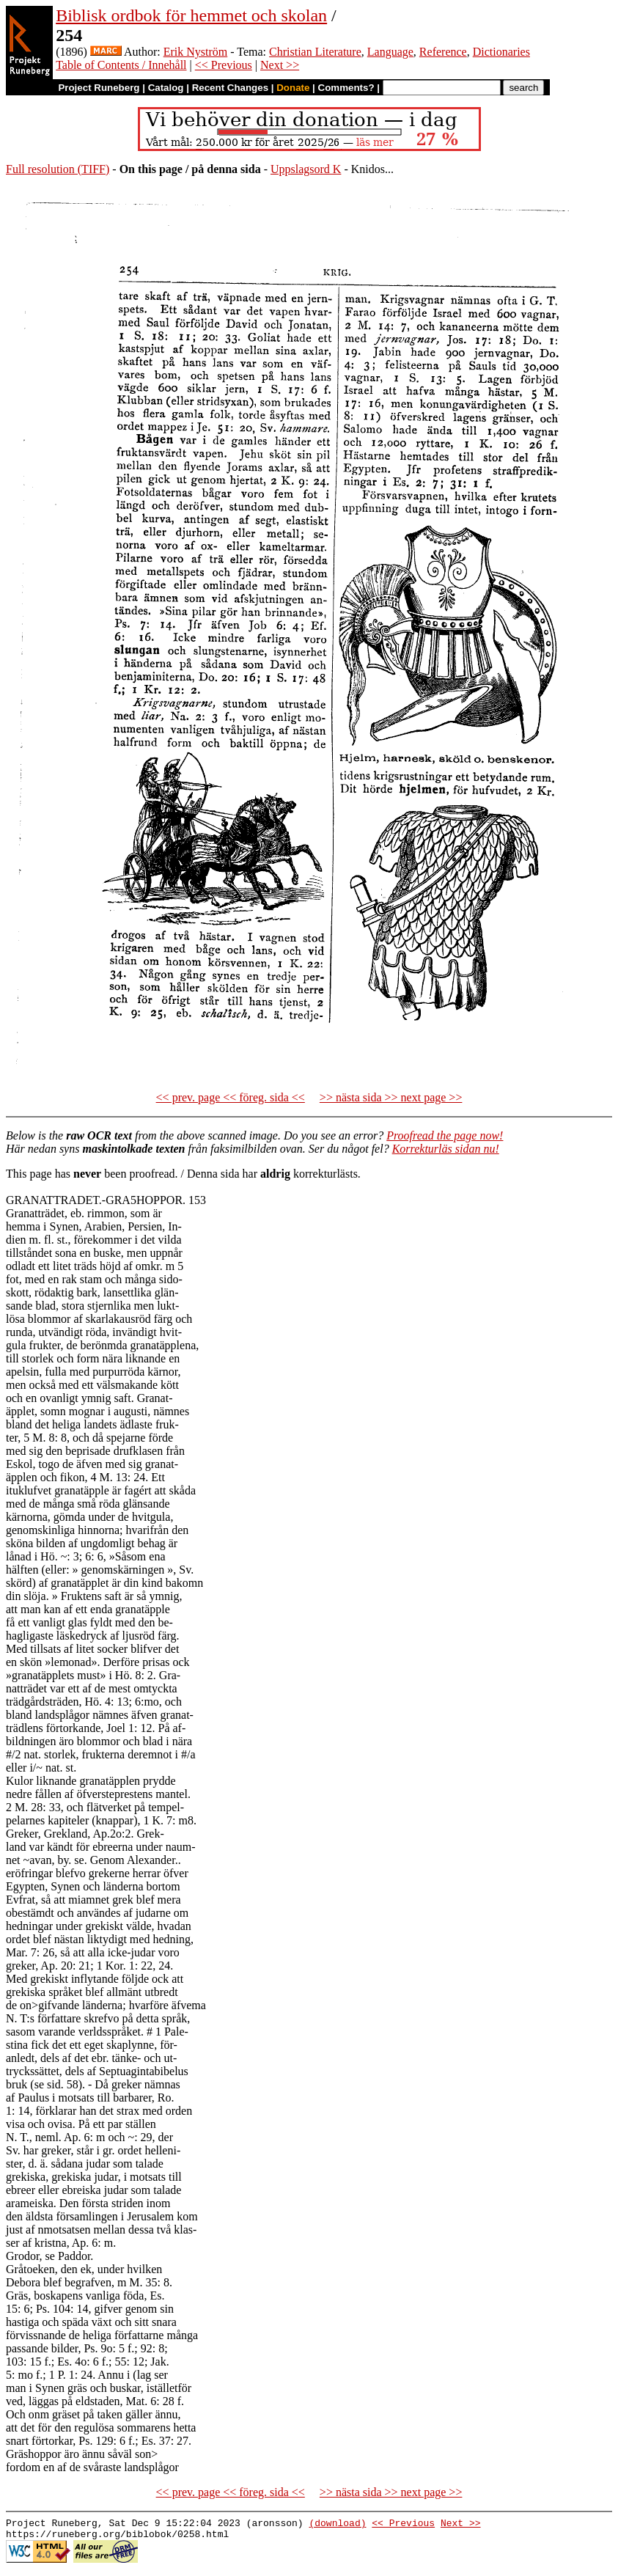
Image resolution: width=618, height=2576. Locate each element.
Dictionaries (501, 51)
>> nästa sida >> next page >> (391, 1097)
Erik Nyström (195, 51)
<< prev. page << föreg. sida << (230, 1097)
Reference (443, 51)
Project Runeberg (98, 87)
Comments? (346, 87)
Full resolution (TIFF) (57, 169)
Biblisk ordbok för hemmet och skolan (191, 15)
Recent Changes (230, 87)
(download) (337, 2524)
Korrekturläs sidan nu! (445, 1148)
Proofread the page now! (444, 1135)
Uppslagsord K (306, 169)
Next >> (279, 65)
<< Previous (223, 65)
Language (390, 51)
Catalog (166, 87)
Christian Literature (315, 51)
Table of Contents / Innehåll (121, 65)
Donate (292, 87)
